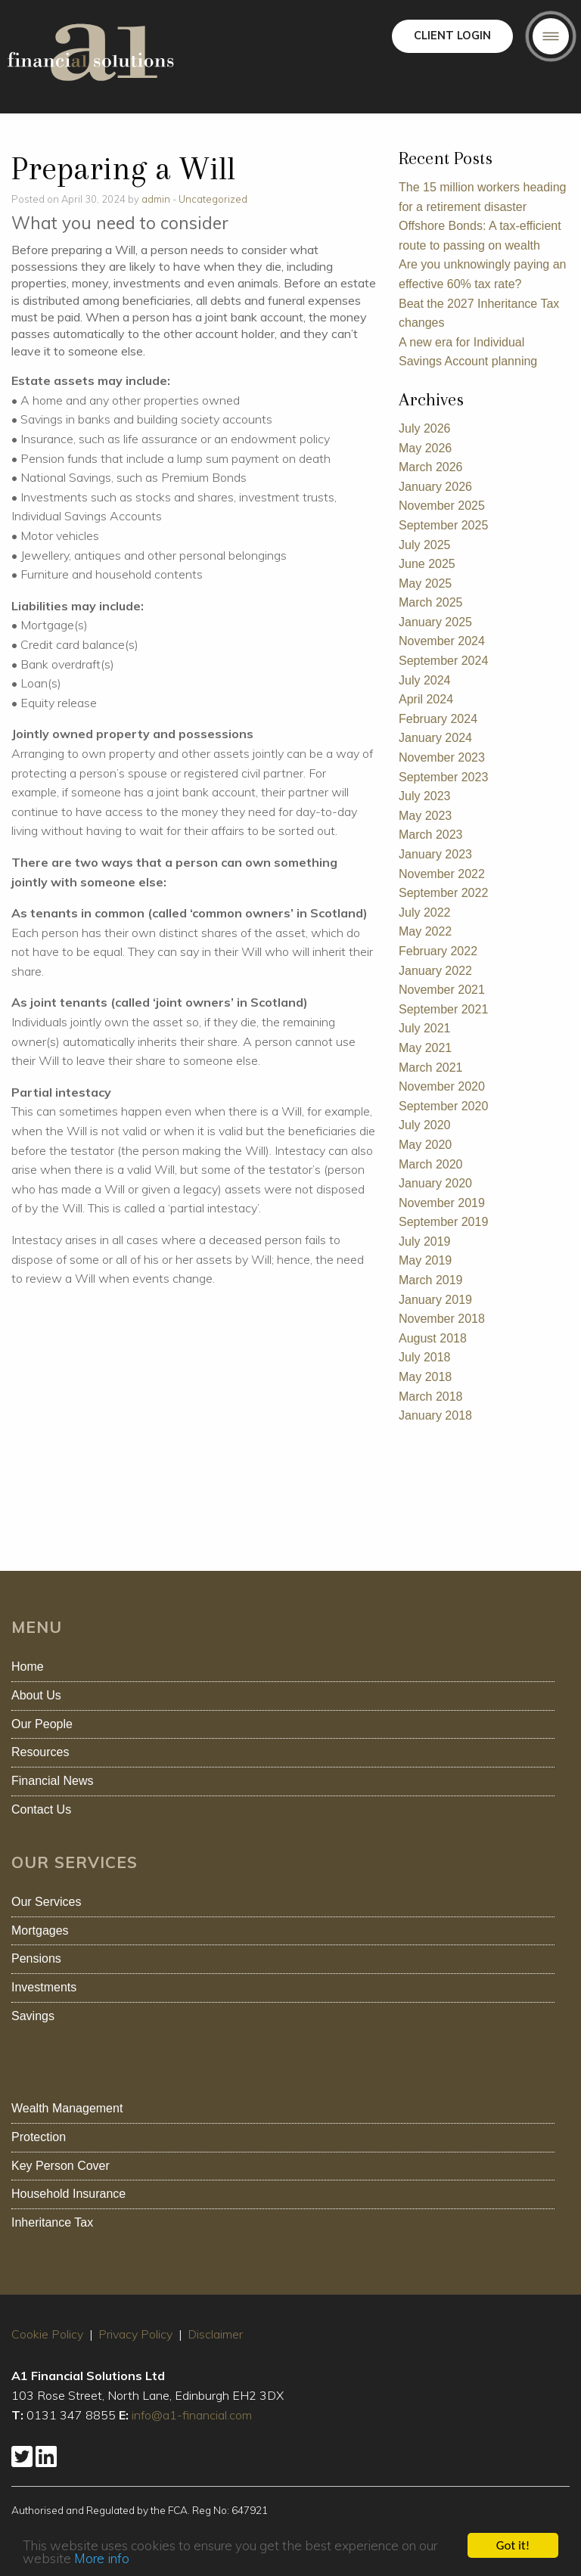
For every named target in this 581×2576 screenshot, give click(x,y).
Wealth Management (67, 2108)
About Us (36, 1695)
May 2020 (425, 1144)
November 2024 (442, 641)
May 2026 (425, 448)
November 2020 (442, 1086)
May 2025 (425, 583)
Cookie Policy (47, 2334)
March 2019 (431, 1280)
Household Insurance (68, 2193)
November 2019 (442, 1202)
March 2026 (431, 467)
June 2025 (427, 563)
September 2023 (443, 777)
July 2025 (425, 544)
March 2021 (431, 1067)
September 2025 (443, 525)
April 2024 (426, 699)
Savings (32, 2016)
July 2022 (425, 912)
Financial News (52, 1780)
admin (155, 199)
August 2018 (433, 1338)
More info (101, 2563)
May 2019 (425, 1260)
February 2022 (438, 951)
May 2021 (425, 1047)
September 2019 (443, 1221)
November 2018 (442, 1318)
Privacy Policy (135, 2334)
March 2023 (431, 834)
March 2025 (431, 602)
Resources (40, 1752)
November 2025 (442, 505)
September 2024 (443, 660)
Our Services (46, 1901)
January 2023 (435, 854)
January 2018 (435, 1415)
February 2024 (438, 718)
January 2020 (435, 1183)
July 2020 (425, 1125)
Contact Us (41, 1809)
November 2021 (442, 989)
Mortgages (40, 1930)
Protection (38, 2137)
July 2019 (425, 1241)
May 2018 (425, 1376)
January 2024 (435, 737)
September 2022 (443, 892)
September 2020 (443, 1106)
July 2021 (425, 1028)
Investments (43, 1987)
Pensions (36, 1958)
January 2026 (435, 486)
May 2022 (425, 931)
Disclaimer (215, 2334)
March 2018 (431, 1396)
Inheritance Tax (52, 2222)
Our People (42, 1724)
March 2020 (431, 1164)
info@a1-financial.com (192, 2414)
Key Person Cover (60, 2165)
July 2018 (425, 1357)
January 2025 (435, 622)
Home (27, 1666)
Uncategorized (213, 199)
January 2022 (435, 970)
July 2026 (425, 428)
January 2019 (435, 1299)
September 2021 (443, 1009)
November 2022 (442, 873)
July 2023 (425, 796)
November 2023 (442, 757)
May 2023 (425, 815)
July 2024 (425, 680)
